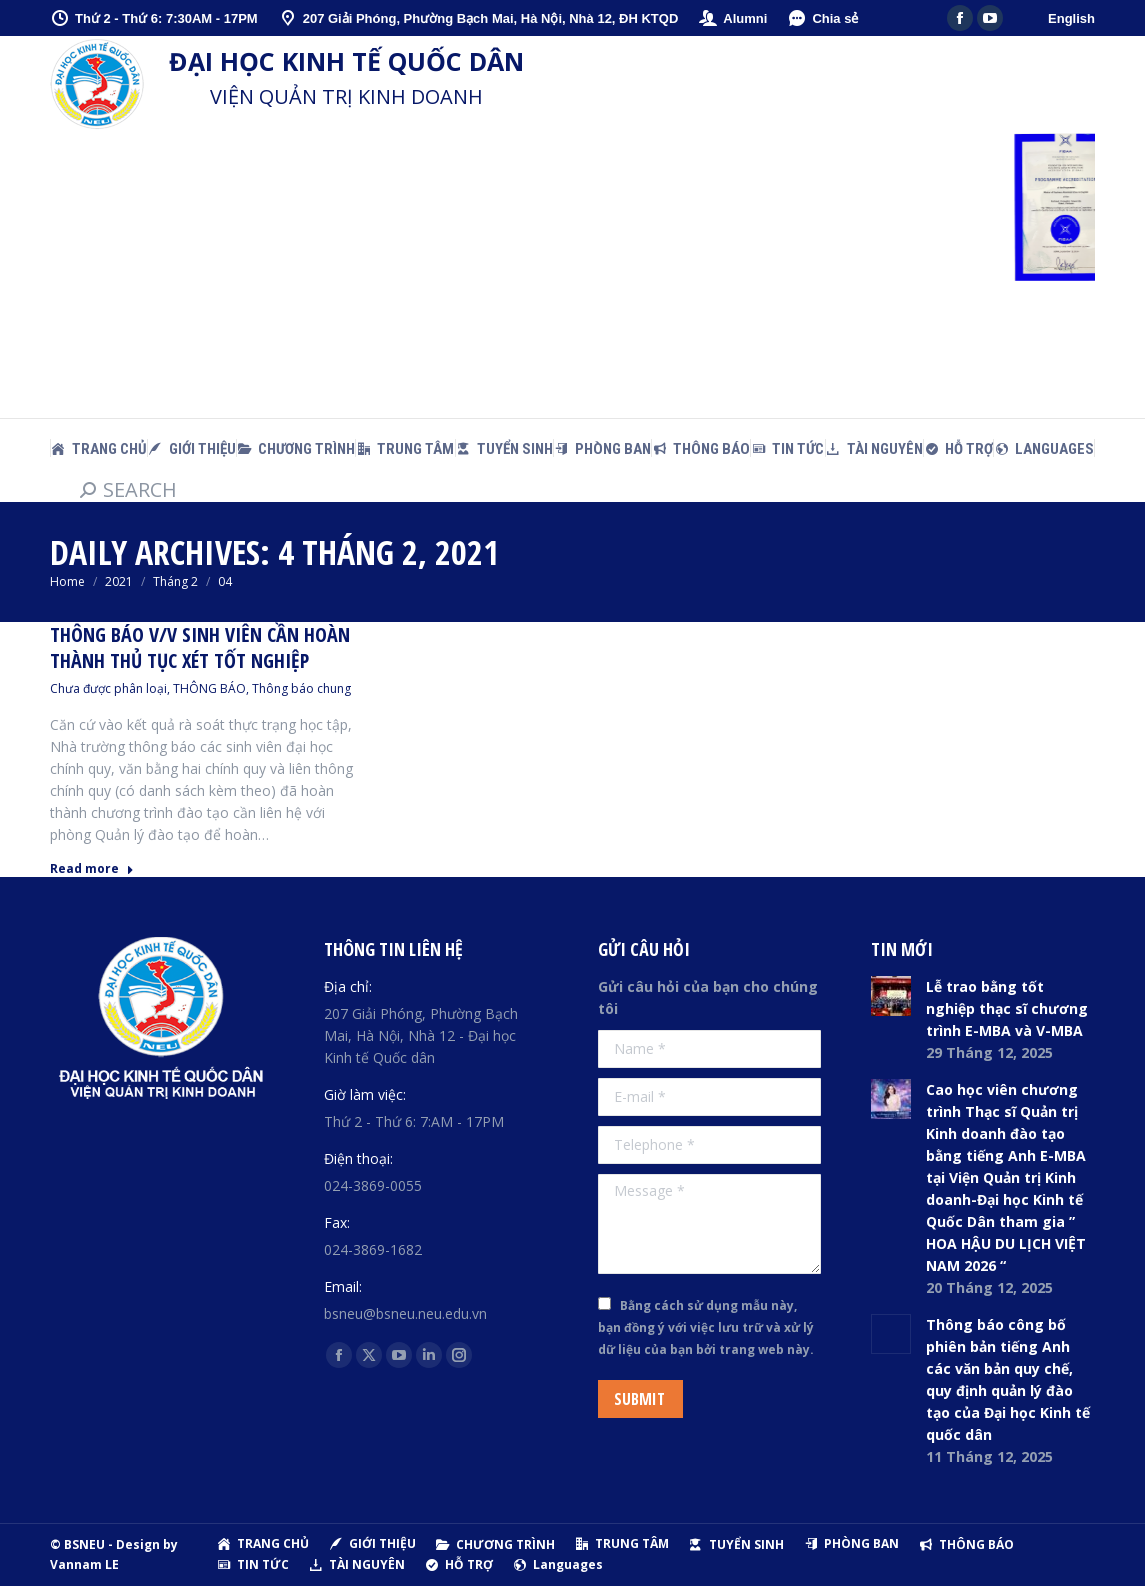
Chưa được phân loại (108, 688)
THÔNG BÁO (209, 688)
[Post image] (891, 996)
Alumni (732, 18)
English (1071, 18)
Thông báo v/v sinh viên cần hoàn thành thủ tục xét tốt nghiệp (200, 647)
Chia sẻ (822, 18)
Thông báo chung (301, 688)
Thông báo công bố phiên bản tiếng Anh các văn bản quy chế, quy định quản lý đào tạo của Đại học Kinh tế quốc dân (1008, 1379)
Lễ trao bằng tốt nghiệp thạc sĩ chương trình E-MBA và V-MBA (1007, 1008)
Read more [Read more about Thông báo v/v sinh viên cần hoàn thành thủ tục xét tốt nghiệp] (92, 869)
